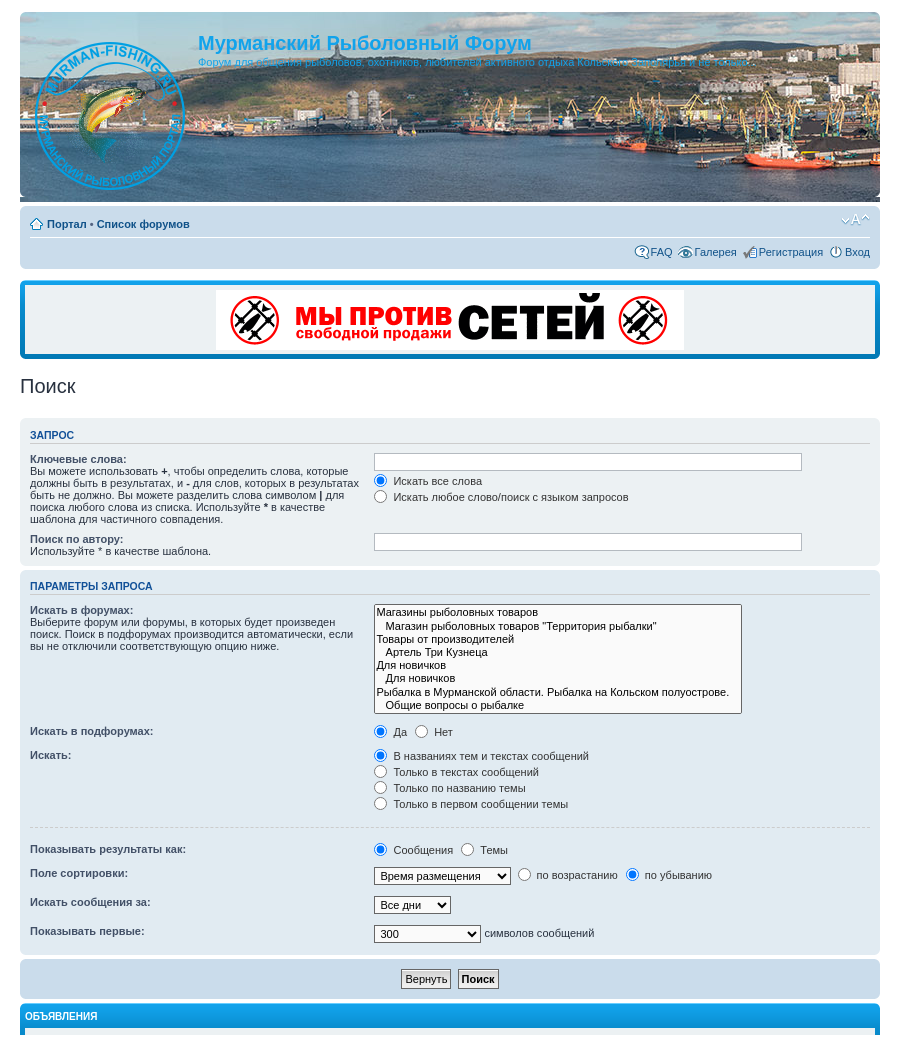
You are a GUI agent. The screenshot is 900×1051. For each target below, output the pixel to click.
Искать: (50, 755)
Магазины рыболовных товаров (558, 612)
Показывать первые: (87, 931)
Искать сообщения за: (90, 902)
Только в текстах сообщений (456, 772)
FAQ (662, 252)
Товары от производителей (558, 639)
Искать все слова (428, 481)
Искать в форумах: (81, 610)
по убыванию (669, 875)
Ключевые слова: (78, 459)
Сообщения (413, 850)
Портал (67, 224)
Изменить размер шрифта (855, 220)
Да (390, 732)
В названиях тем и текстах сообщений (481, 756)
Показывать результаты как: (108, 849)
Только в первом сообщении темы (471, 804)
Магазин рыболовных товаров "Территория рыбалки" (558, 626)
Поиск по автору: (76, 539)
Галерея (716, 252)
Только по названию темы (449, 788)
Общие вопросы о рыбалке (558, 705)
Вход (857, 252)
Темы (484, 850)
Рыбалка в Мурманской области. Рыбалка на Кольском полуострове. (558, 692)
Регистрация (791, 252)
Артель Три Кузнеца (558, 652)
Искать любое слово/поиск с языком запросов (501, 497)
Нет (434, 732)
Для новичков (558, 665)
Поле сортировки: (79, 873)
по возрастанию (568, 875)
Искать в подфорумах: (92, 731)
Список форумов (143, 224)
